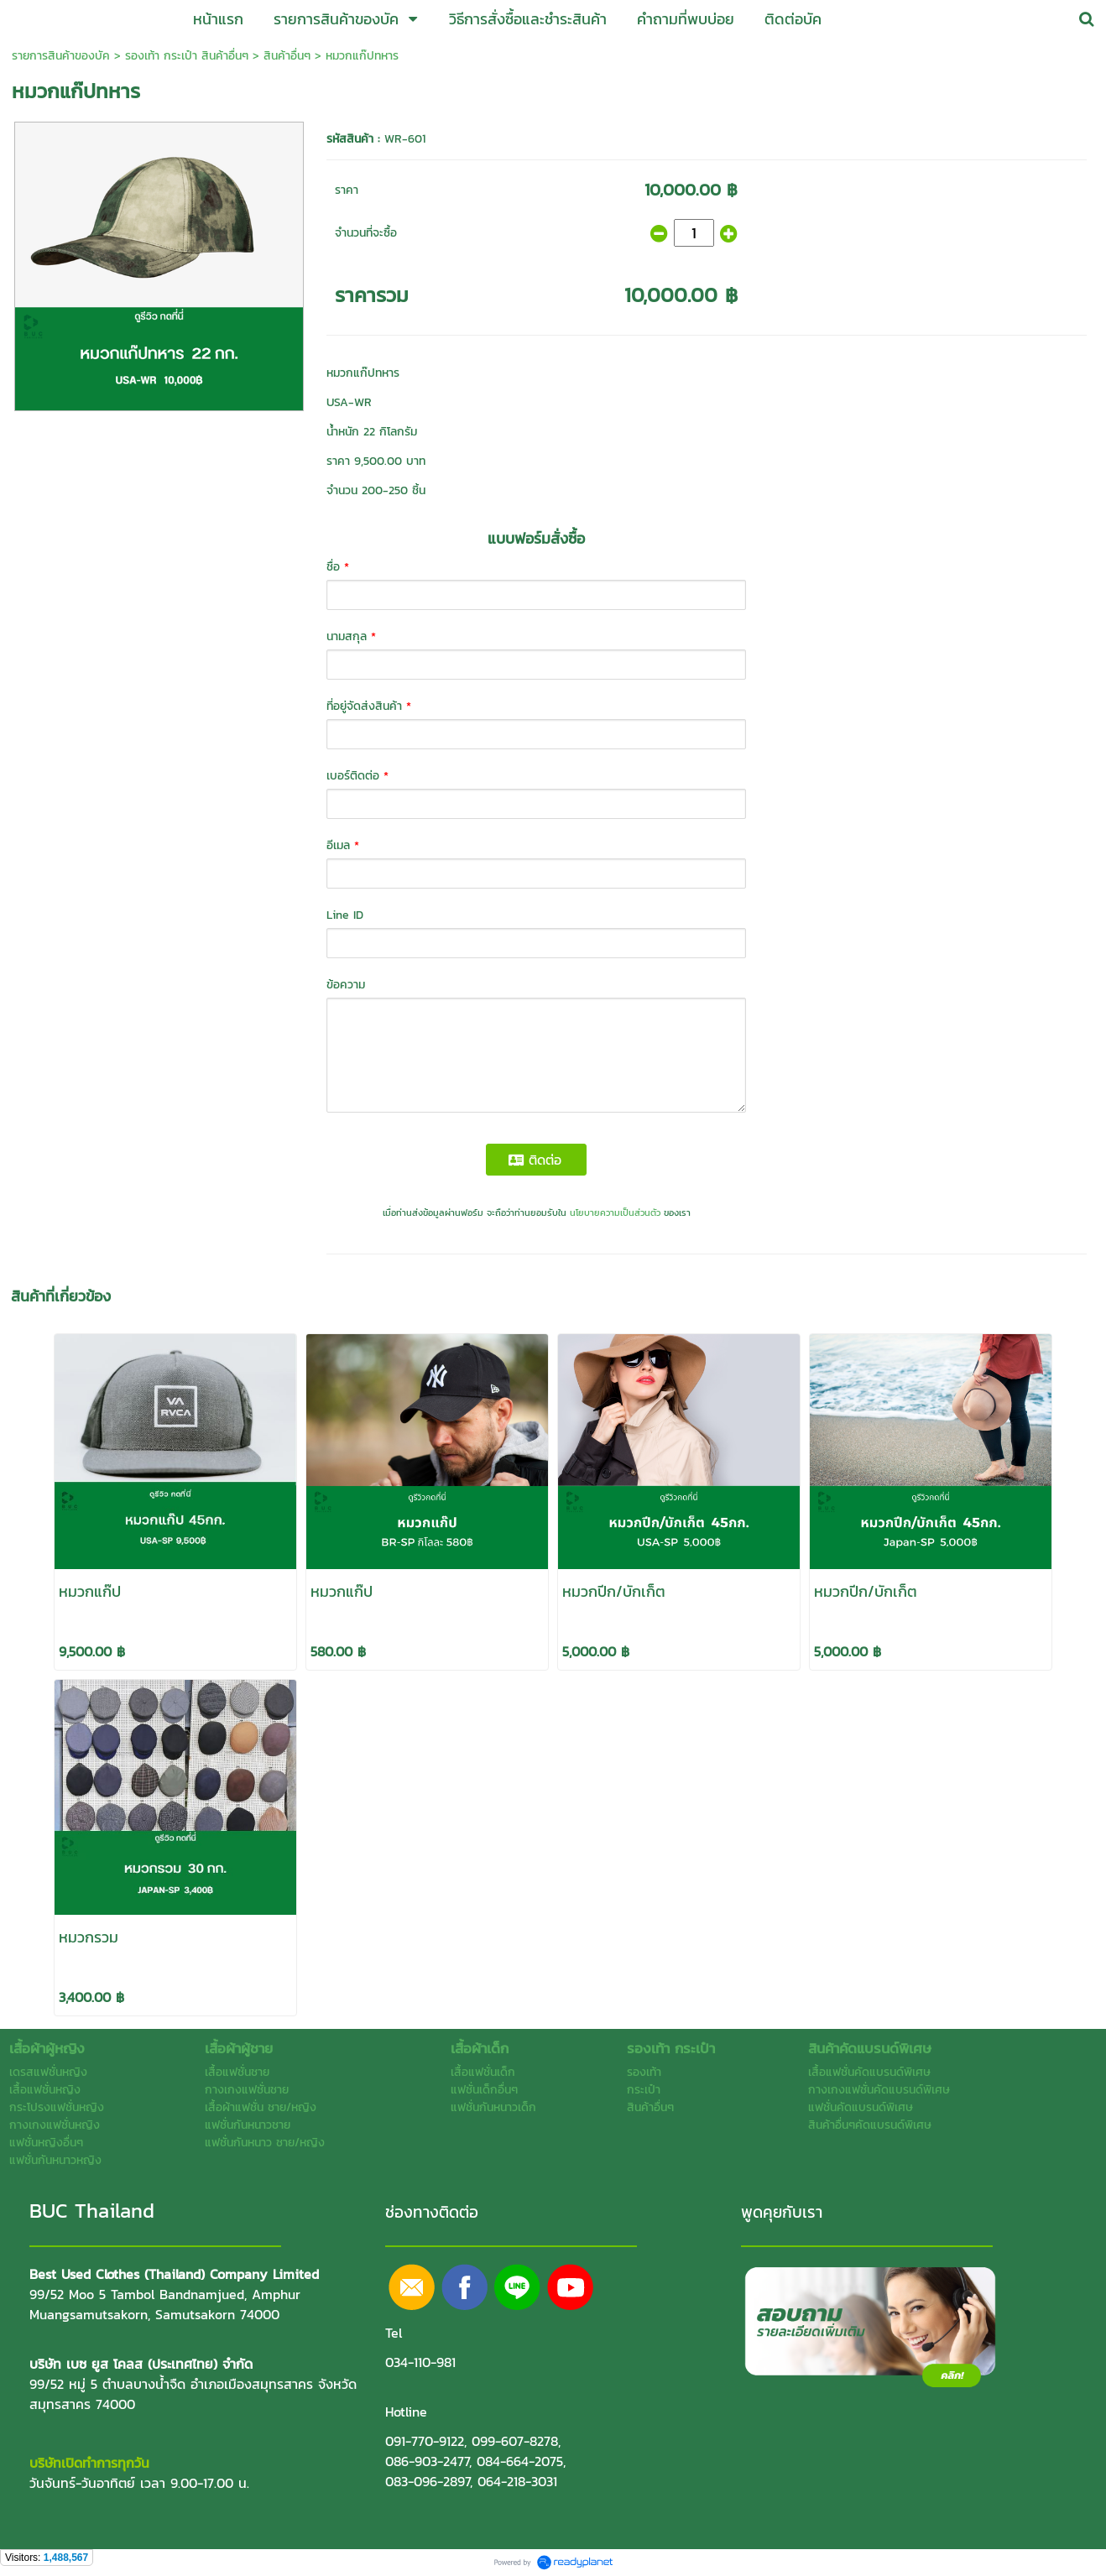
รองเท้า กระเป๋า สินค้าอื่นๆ (186, 56)
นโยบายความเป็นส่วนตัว (615, 1212)
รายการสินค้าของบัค (61, 56)
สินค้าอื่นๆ (286, 56)
